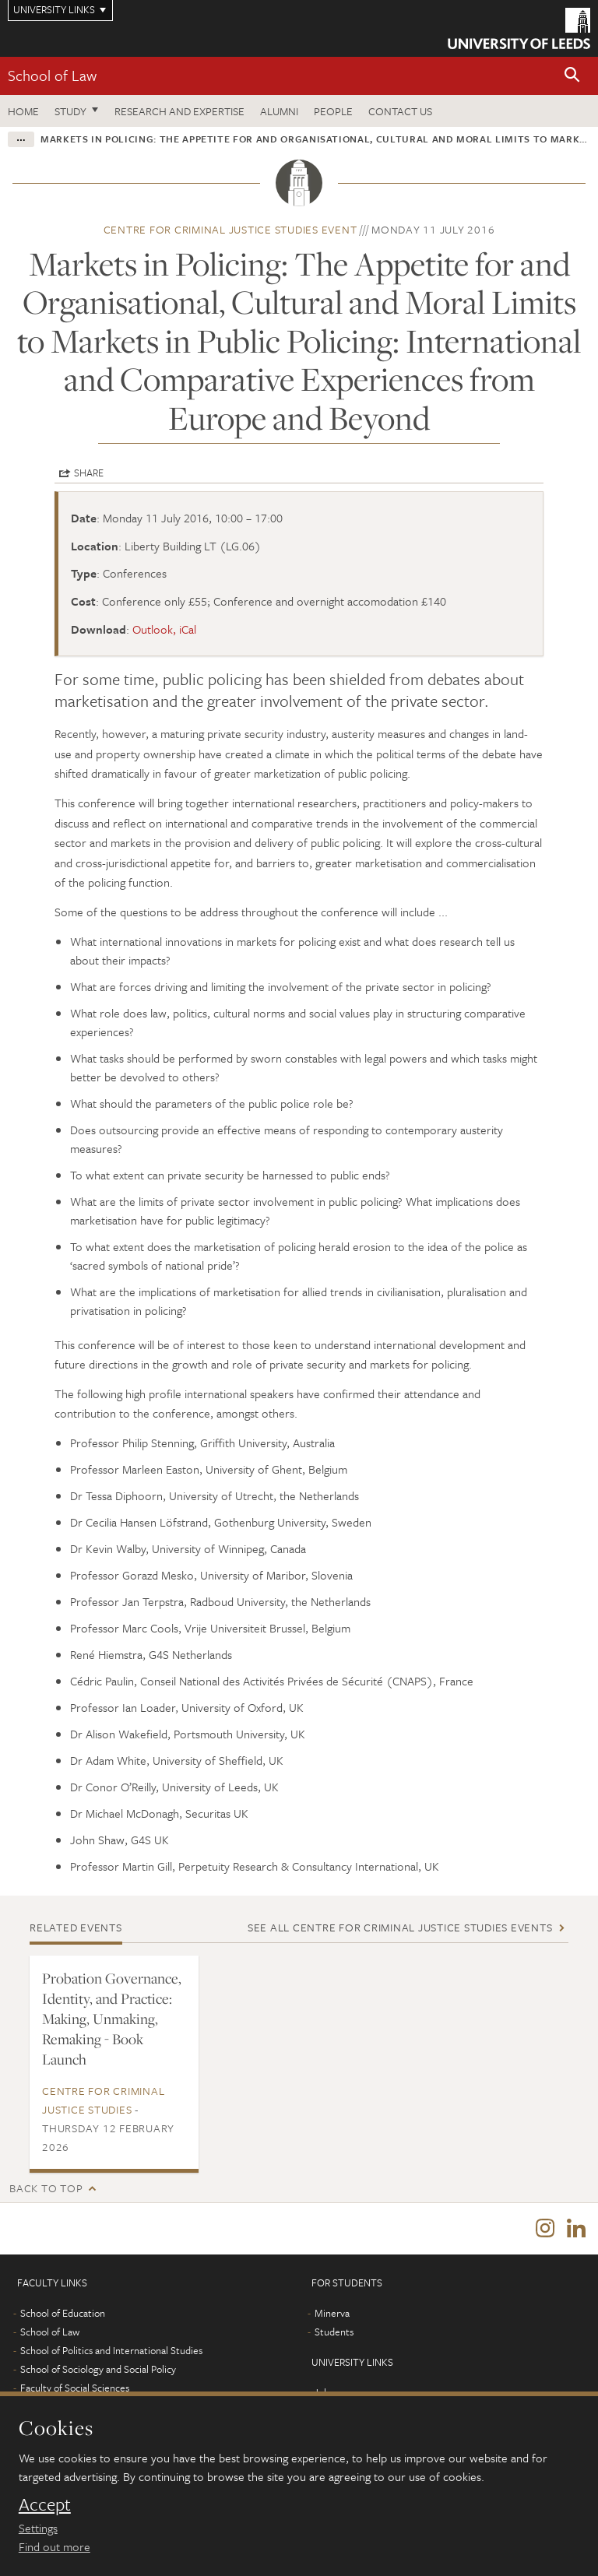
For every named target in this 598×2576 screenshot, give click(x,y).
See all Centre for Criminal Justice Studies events (400, 1927)
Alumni (279, 111)
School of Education (62, 2313)
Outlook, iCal (164, 629)
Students (334, 2331)
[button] (572, 76)
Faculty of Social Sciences (74, 2387)
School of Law (52, 75)
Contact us (400, 111)
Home (23, 111)
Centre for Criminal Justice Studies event (230, 229)
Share (89, 472)
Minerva (332, 2313)
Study (70, 111)
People (333, 111)
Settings (38, 2527)
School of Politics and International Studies (111, 2350)
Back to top (46, 2188)
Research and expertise (179, 111)
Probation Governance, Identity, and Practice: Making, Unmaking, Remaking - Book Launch (111, 2018)
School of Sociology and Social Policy (98, 2369)
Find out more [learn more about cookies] (54, 2546)
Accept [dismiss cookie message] (45, 2504)
